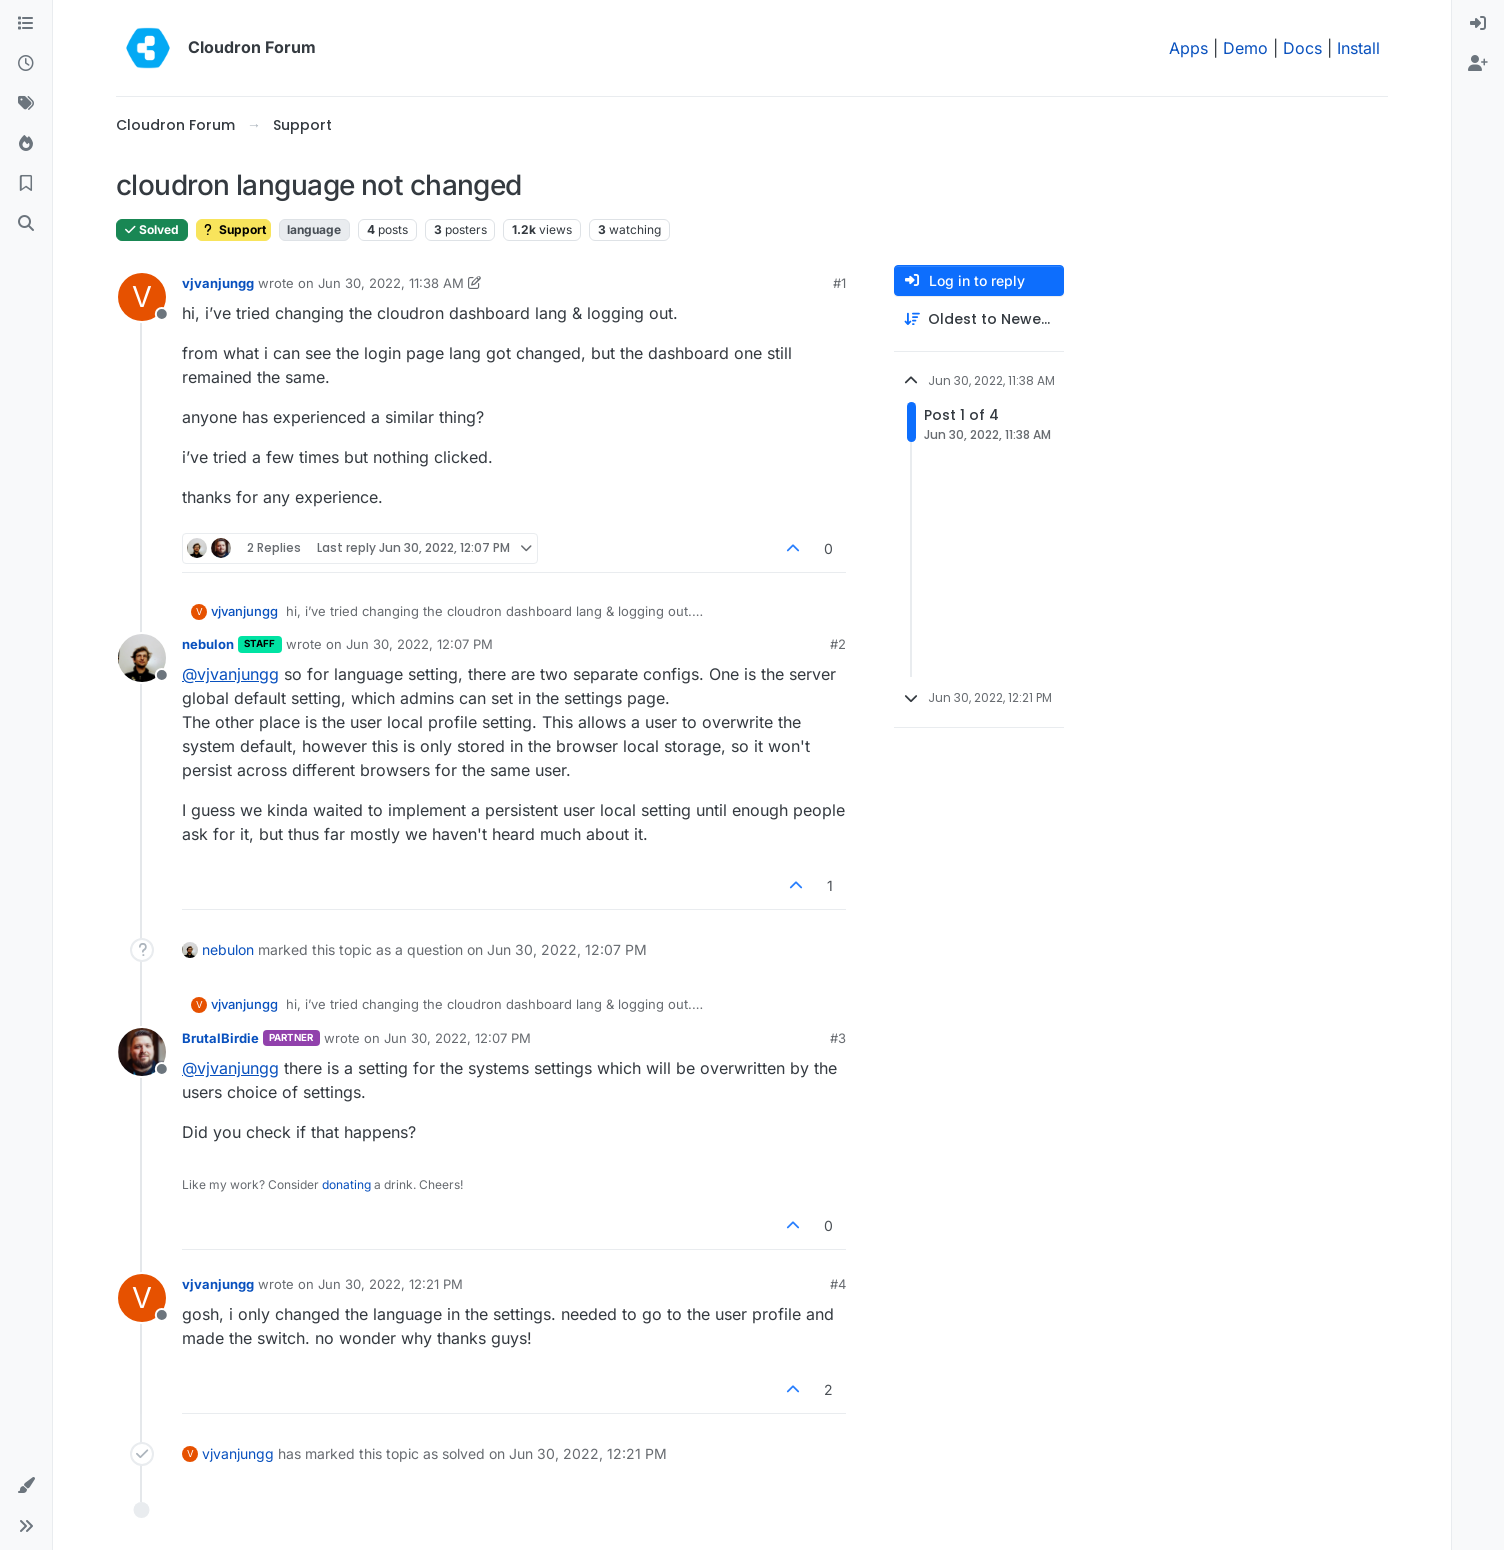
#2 (838, 644)
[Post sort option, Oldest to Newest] (979, 319)
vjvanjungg (218, 283)
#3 (838, 1038)
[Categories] (26, 24)
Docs (1302, 48)
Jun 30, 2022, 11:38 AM (391, 283)
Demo (1245, 48)
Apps (1188, 48)
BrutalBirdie (220, 1038)
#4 (838, 1284)
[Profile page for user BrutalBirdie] (142, 1052)
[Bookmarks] (26, 184)
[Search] (26, 224)
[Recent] (26, 64)
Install (1358, 48)
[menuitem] (1478, 24)
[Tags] (26, 104)
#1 (839, 283)
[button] (26, 1486)
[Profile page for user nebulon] (142, 658)
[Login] (1478, 24)
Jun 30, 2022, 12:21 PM (390, 1284)
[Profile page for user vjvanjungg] (142, 297)
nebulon (208, 644)
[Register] (1478, 64)
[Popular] (26, 144)
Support (233, 229)
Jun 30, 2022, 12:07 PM (419, 644)
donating (346, 1184)
